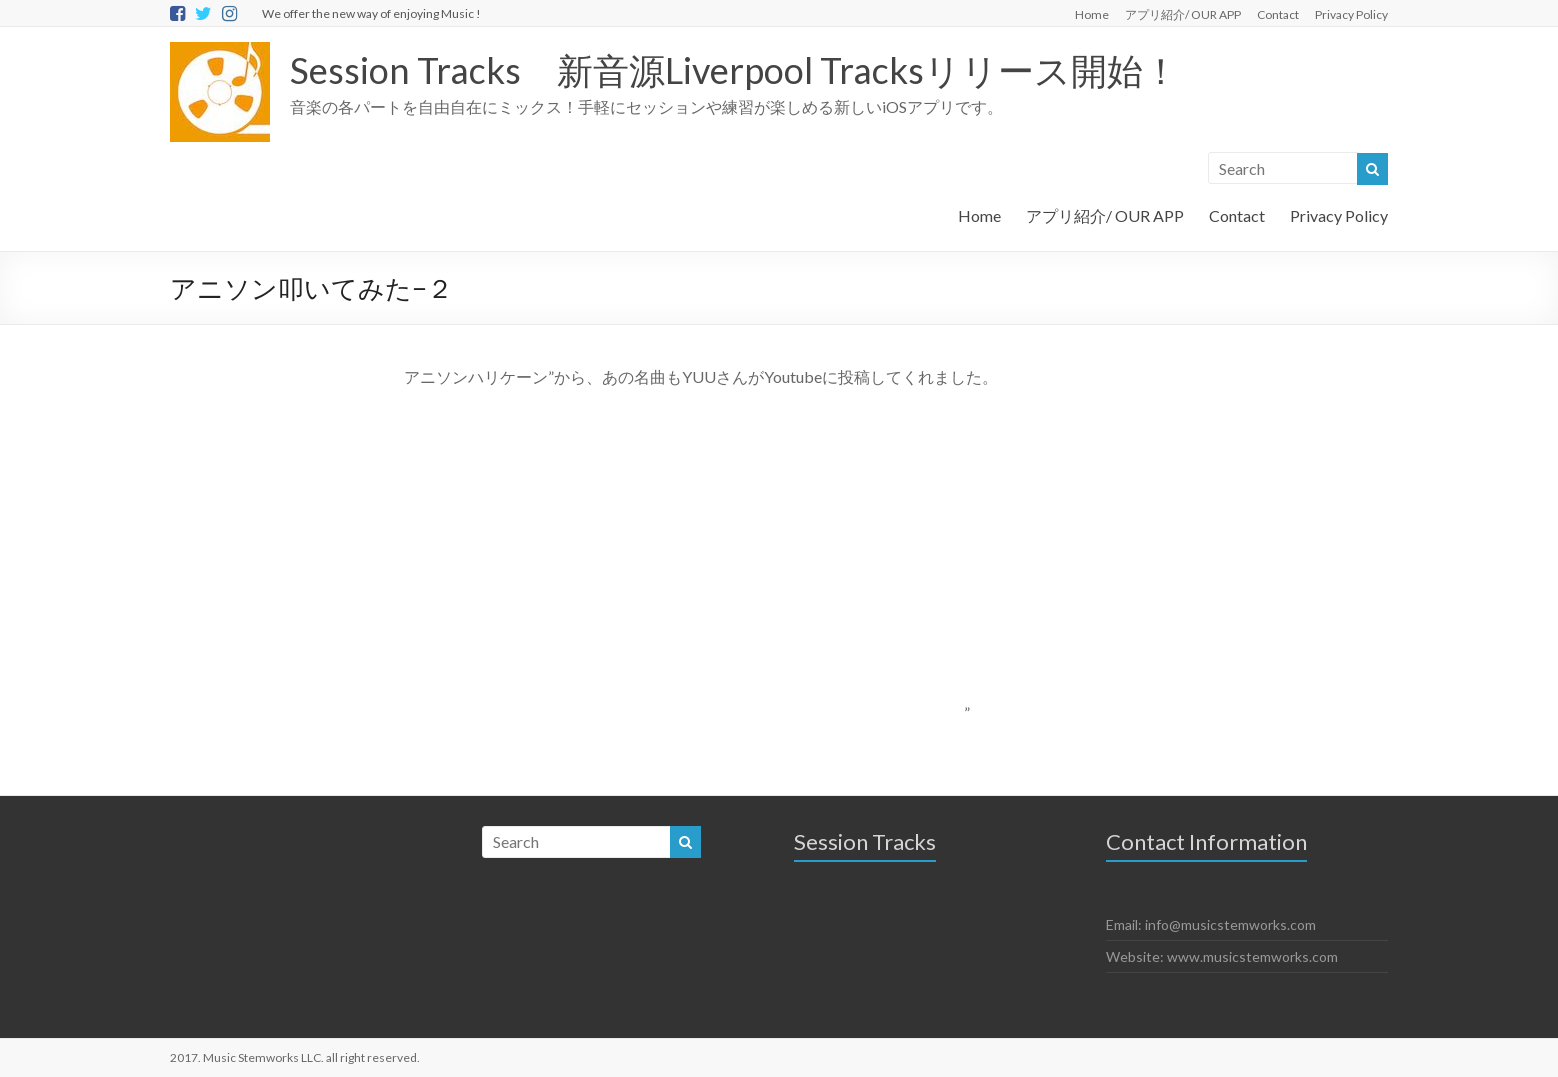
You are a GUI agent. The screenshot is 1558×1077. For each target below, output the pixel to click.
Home (1092, 14)
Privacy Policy (1351, 14)
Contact (1278, 14)
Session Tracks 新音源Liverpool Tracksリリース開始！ (734, 70)
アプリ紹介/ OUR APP (1183, 14)
